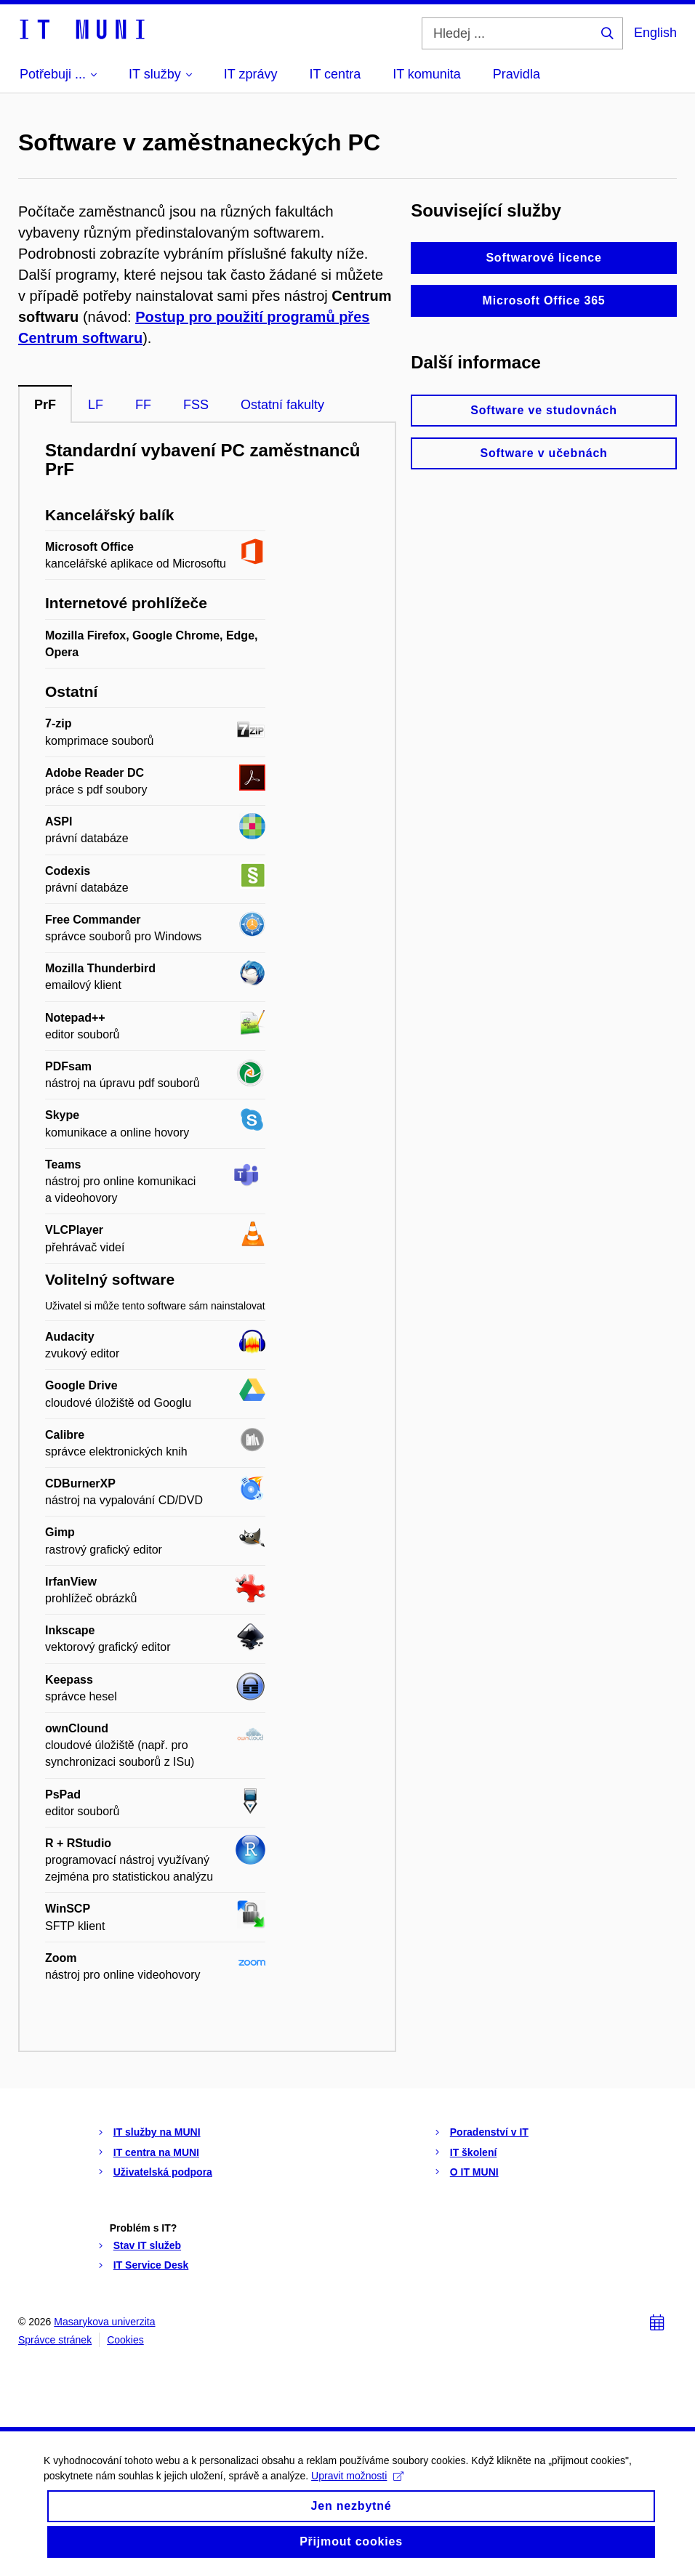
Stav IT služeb (147, 2245)
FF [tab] (143, 404)
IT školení (473, 2152)
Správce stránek (55, 2340)
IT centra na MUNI (156, 2152)
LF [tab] (95, 404)
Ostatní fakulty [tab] (282, 404)
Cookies (125, 2340)
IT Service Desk (151, 2265)
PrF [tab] (45, 404)
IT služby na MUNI (157, 2132)
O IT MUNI (474, 2172)
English (655, 32)
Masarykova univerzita (104, 2321)
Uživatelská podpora (162, 2172)
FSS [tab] (196, 404)
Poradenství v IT (489, 2132)
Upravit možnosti (357, 2491)
